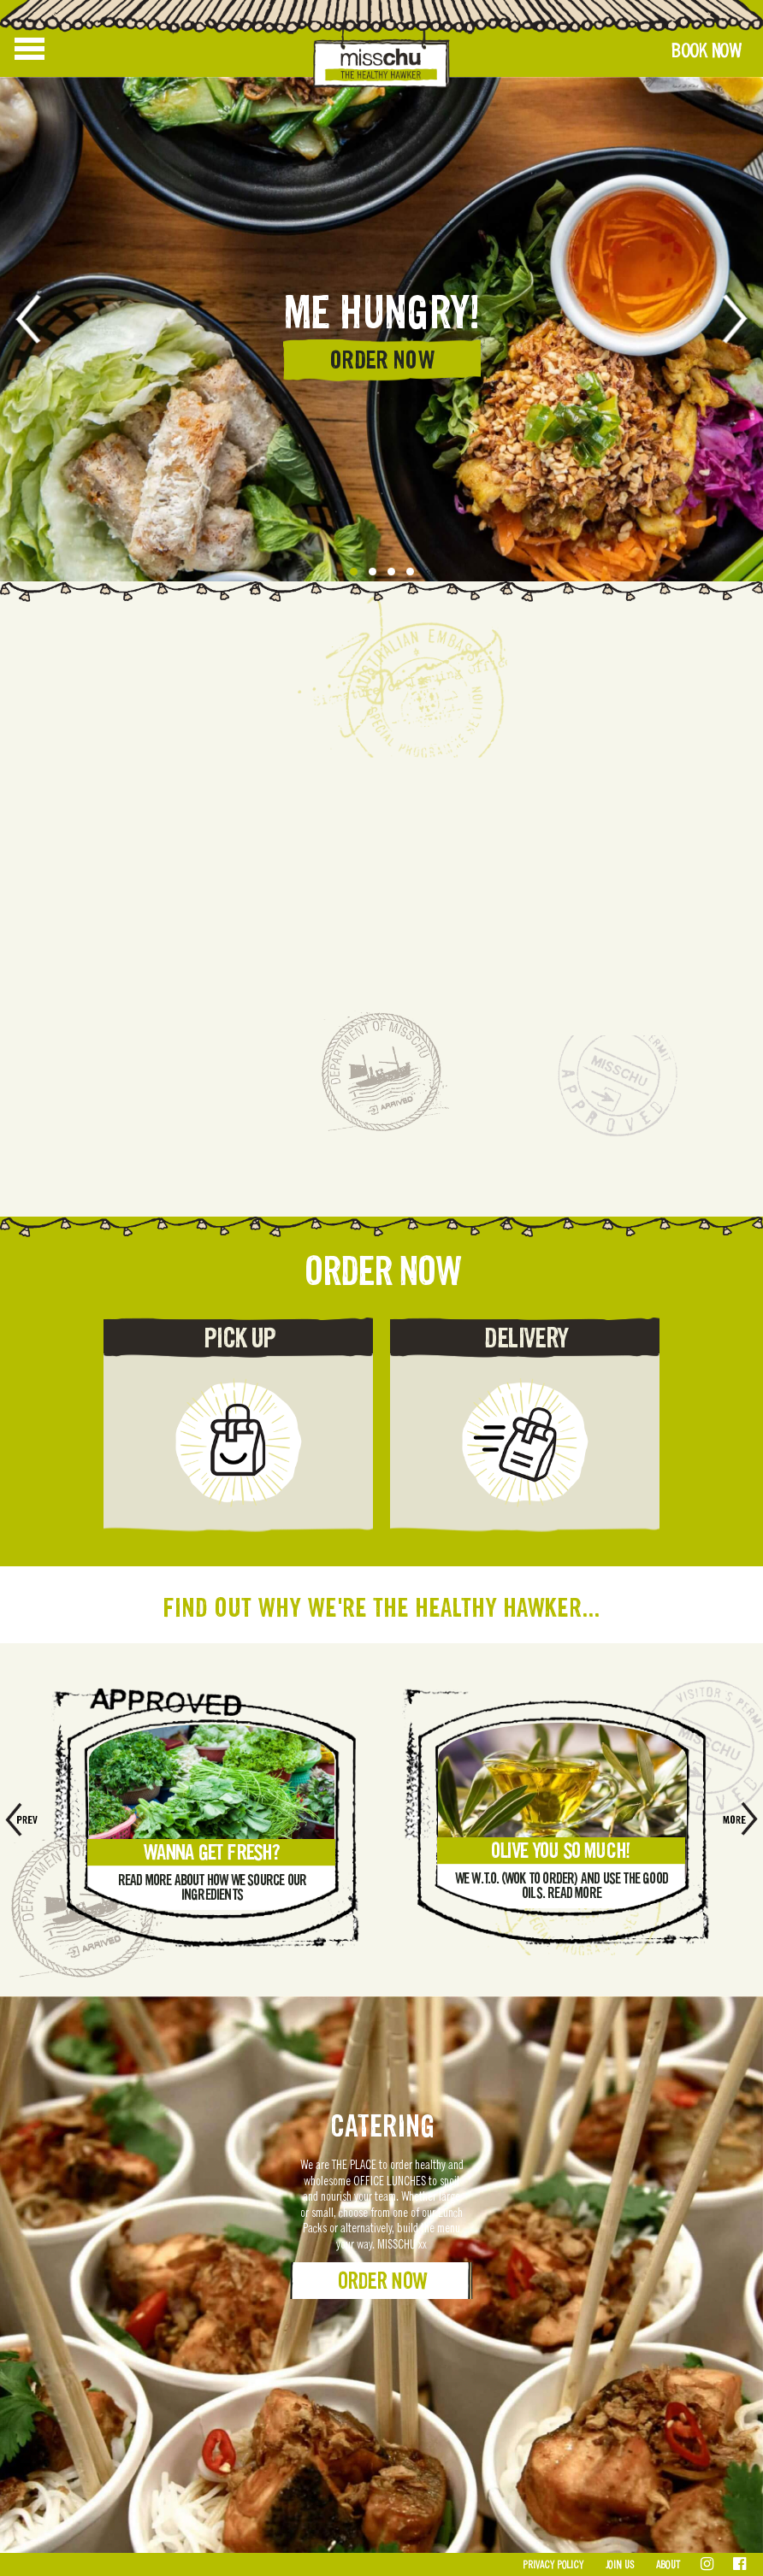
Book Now (705, 50)
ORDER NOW (381, 360)
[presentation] (40, 319)
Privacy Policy (553, 2565)
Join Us (620, 2565)
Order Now (382, 2281)
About (668, 2565)
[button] (354, 571)
